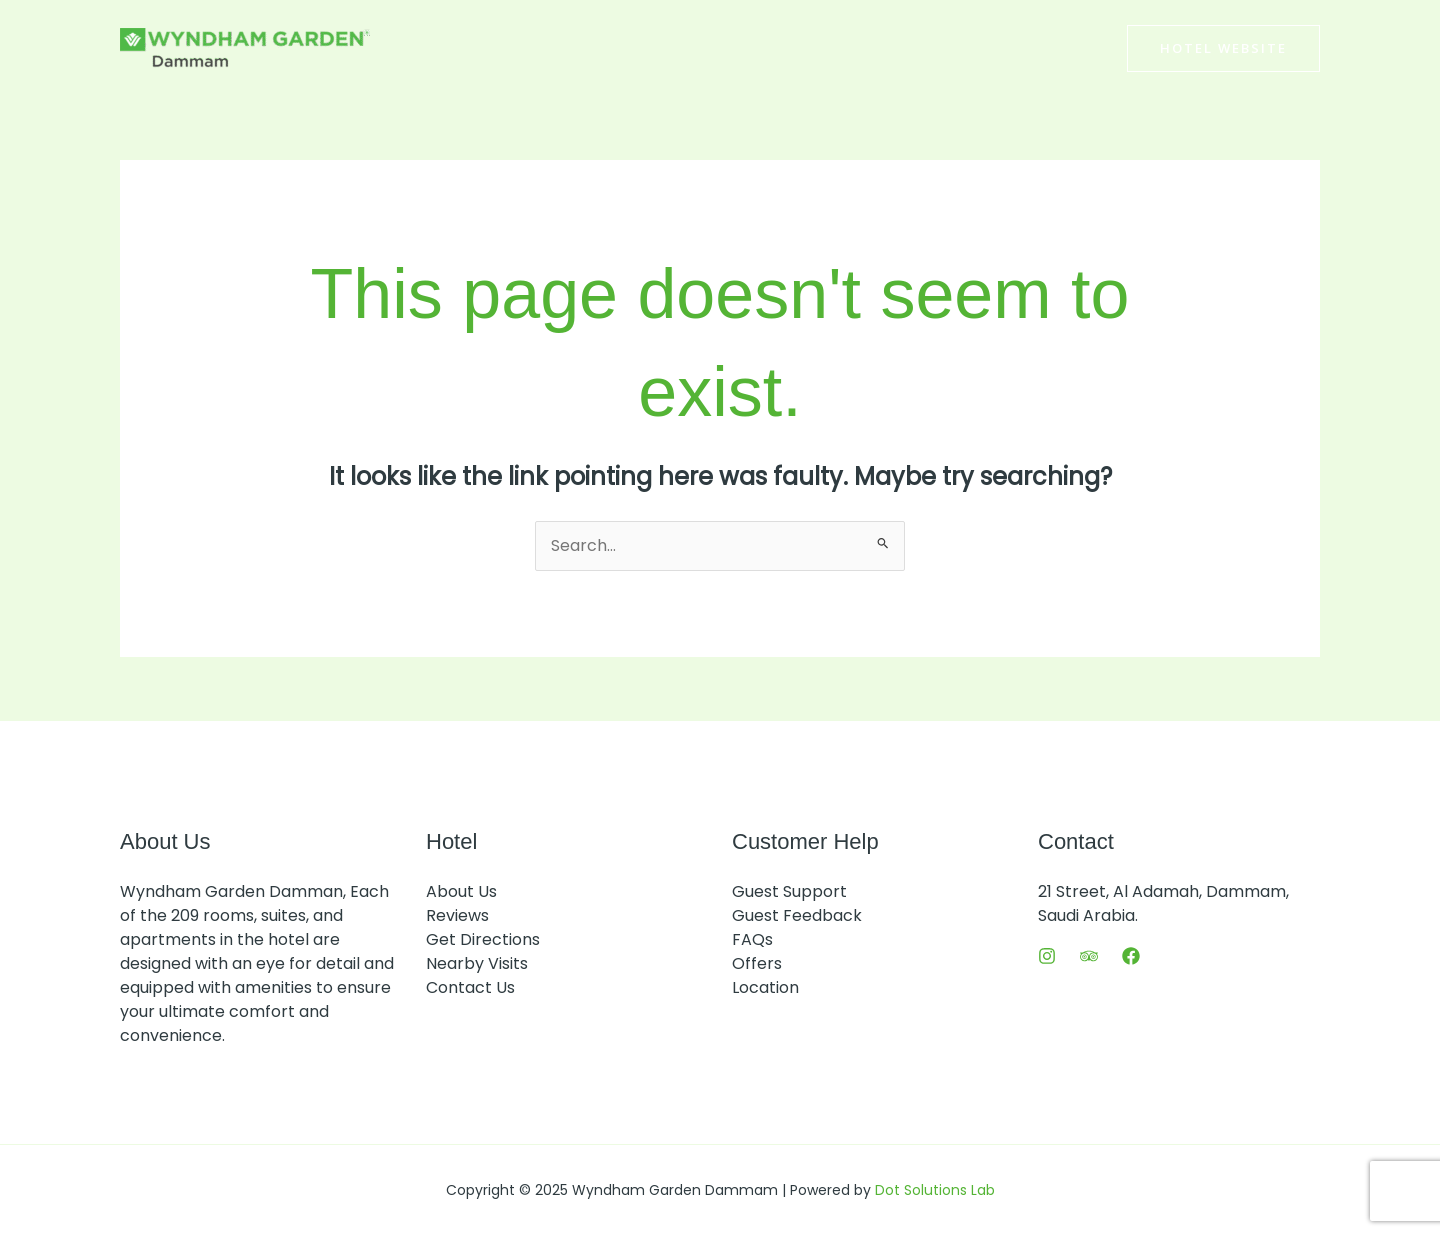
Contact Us (470, 987)
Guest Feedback (797, 915)
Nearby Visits (477, 963)
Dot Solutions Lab (935, 1190)
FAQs (752, 939)
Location (765, 987)
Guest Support (789, 891)
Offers (757, 963)
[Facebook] (1131, 956)
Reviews (457, 915)
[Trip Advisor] (1089, 956)
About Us (461, 891)
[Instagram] (1047, 956)
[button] (1223, 48)
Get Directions (483, 939)
